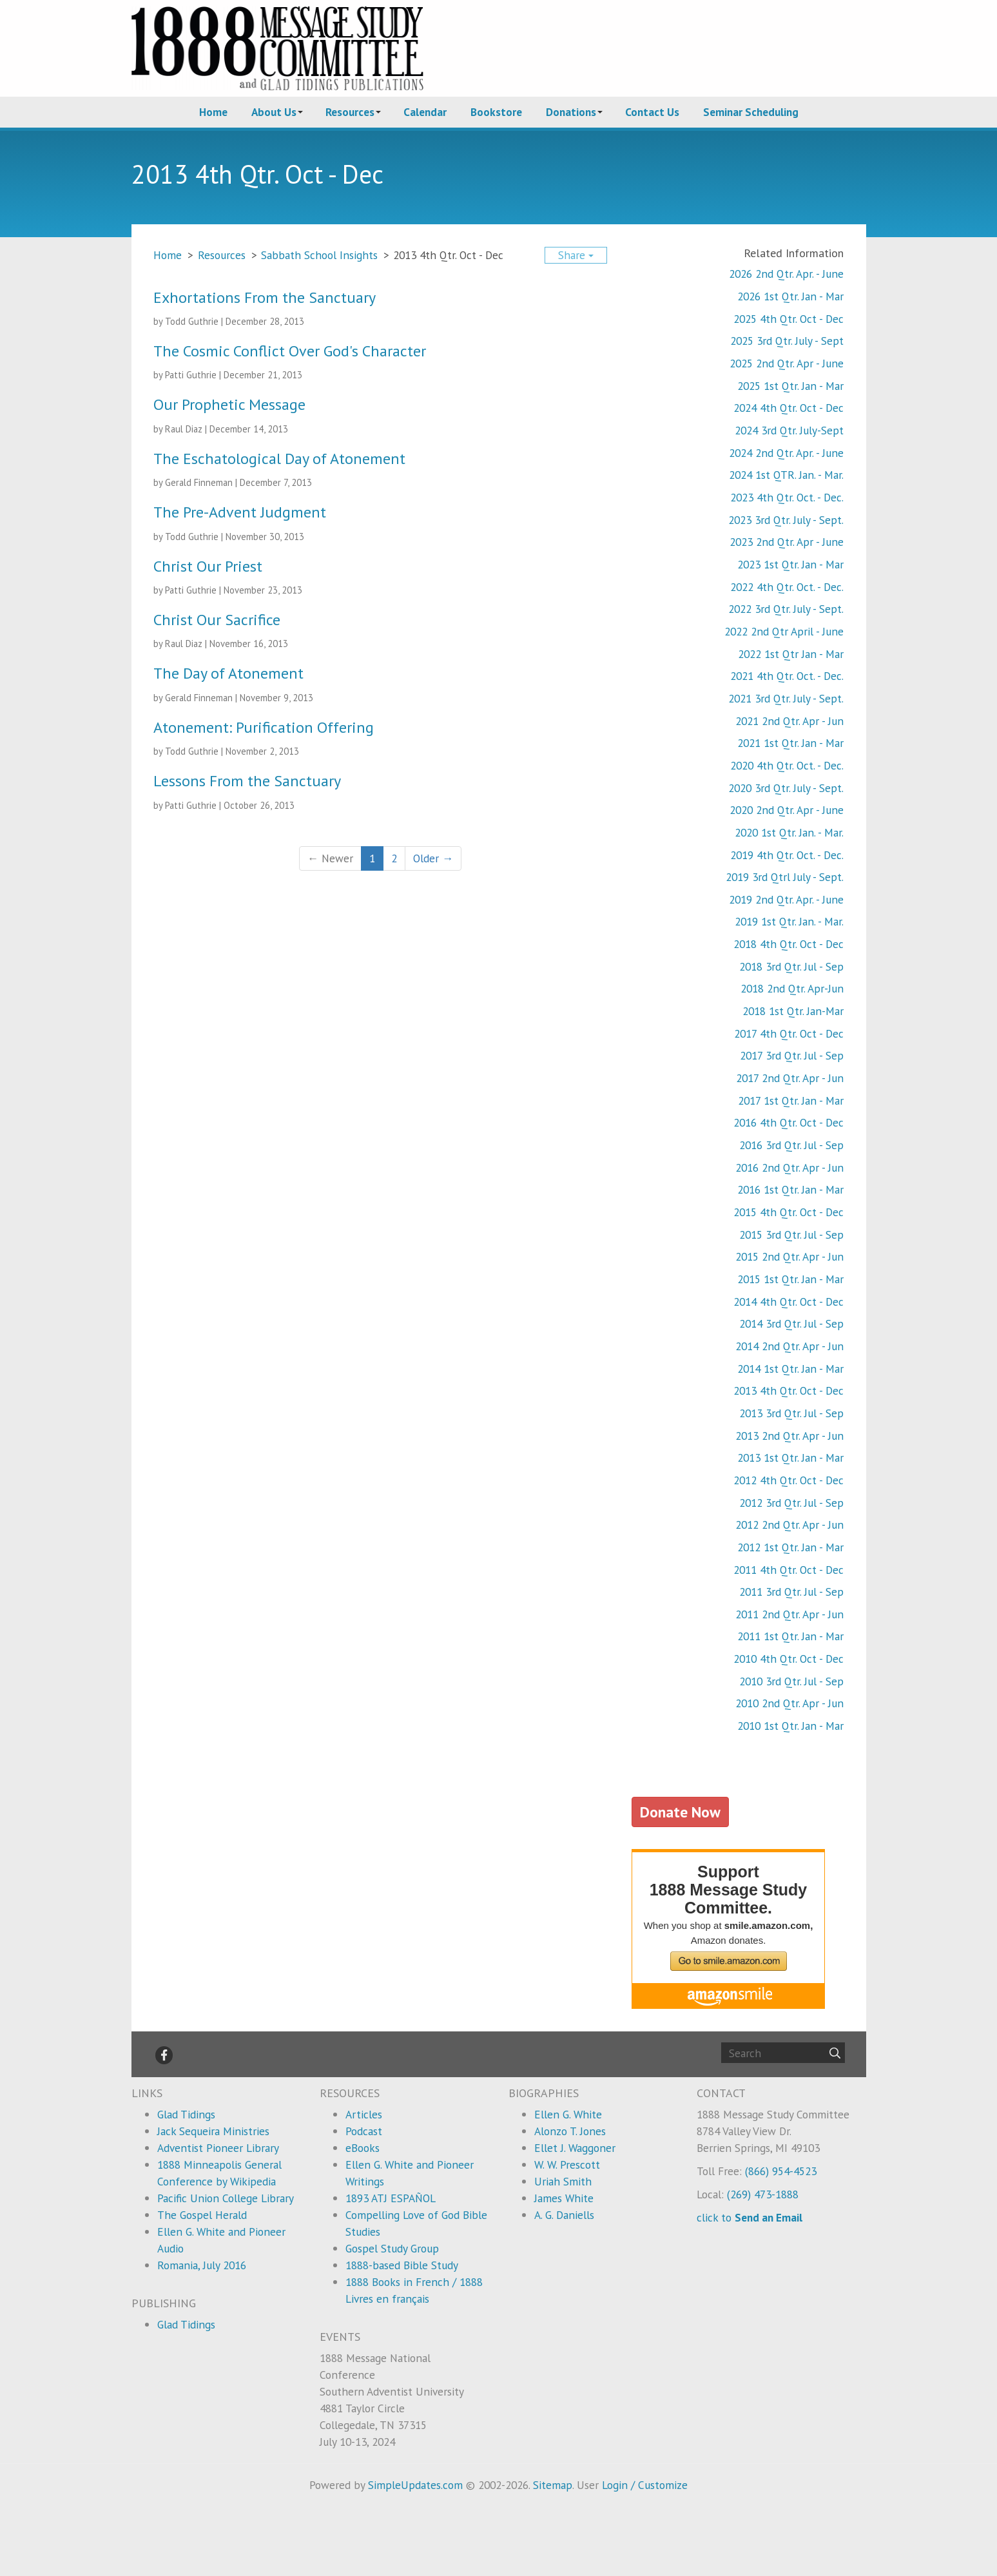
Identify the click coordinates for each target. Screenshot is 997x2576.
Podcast (363, 2131)
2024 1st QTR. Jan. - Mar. (786, 474)
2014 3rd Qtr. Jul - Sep (791, 1323)
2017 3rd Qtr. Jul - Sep (792, 1055)
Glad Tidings (186, 2114)
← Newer (330, 858)
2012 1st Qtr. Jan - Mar (790, 1547)
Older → (433, 858)
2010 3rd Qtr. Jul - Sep (791, 1681)
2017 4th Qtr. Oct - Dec (789, 1033)
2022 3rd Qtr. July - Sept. (786, 608)
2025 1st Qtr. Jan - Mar (790, 385)
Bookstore (496, 111)
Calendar (425, 111)
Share (576, 254)
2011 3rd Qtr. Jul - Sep (791, 1591)
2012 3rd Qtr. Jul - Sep (791, 1502)
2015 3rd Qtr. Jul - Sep (791, 1234)
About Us (273, 111)
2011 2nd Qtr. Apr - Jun (789, 1614)
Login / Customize (645, 2484)
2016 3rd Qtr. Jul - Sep (791, 1145)
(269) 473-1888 (763, 2194)
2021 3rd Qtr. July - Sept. (786, 698)
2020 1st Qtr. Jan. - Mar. (789, 832)
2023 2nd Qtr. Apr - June (787, 541)
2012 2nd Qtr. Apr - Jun (789, 1524)
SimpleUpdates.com (415, 2484)
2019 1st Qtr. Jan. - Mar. (789, 921)
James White (564, 2198)
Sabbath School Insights (319, 254)
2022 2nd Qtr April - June (784, 631)
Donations (571, 111)
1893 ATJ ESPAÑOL (390, 2198)
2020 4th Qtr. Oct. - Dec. (787, 765)
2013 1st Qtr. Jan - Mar (790, 1457)
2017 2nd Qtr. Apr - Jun (790, 1077)
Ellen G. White (568, 2114)
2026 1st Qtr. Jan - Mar (790, 296)
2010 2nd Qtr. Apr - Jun (789, 1703)
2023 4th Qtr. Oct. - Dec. (787, 497)
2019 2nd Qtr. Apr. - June (786, 899)
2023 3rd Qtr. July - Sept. (786, 519)
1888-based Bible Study (401, 2265)
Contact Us (652, 111)
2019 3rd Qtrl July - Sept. (785, 876)
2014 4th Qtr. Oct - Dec (788, 1301)
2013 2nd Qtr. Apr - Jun (789, 1435)
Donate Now (680, 1811)
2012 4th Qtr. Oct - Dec (788, 1480)
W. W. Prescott (567, 2164)
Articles (363, 2114)
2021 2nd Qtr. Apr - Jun (789, 720)
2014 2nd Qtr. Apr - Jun (789, 1346)
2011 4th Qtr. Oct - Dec (788, 1569)
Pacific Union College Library (225, 2198)
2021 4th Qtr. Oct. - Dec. (787, 675)
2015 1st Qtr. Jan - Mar (790, 1279)
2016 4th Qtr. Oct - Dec (788, 1122)
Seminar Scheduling (751, 111)
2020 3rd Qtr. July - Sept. (786, 787)
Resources (349, 111)
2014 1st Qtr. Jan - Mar (790, 1368)
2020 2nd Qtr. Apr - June (787, 809)
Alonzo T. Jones (570, 2131)
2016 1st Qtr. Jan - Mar (790, 1189)
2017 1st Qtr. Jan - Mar (791, 1100)
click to (749, 2217)
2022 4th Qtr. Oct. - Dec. (787, 586)
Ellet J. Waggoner (574, 2147)
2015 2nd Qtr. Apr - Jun (789, 1256)
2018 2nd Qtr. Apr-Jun (792, 988)
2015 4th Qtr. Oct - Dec (788, 1212)
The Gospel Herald (202, 2214)
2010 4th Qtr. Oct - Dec (788, 1658)
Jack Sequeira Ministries (213, 2131)
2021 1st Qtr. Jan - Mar (790, 742)
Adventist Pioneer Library (218, 2147)
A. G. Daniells (564, 2214)
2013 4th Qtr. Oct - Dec (788, 1390)
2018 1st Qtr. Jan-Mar (793, 1010)
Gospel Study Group (392, 2248)
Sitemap (552, 2484)
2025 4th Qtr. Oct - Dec (788, 318)
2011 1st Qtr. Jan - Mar (790, 1636)
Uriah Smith (563, 2181)
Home (213, 111)
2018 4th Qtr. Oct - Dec (788, 943)
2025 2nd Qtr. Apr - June (787, 363)
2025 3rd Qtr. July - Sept (787, 340)
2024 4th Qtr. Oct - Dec (788, 407)
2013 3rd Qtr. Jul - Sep (791, 1413)
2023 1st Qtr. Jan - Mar (790, 564)
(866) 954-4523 (781, 2171)
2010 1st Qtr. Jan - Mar (790, 1725)
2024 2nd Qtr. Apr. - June (786, 452)
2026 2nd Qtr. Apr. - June (786, 273)
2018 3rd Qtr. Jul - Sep (791, 966)
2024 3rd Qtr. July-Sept (789, 430)
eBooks (362, 2147)
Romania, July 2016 (201, 2265)
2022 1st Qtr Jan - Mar (791, 653)
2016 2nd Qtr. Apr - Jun (789, 1167)
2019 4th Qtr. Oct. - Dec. (787, 854)
